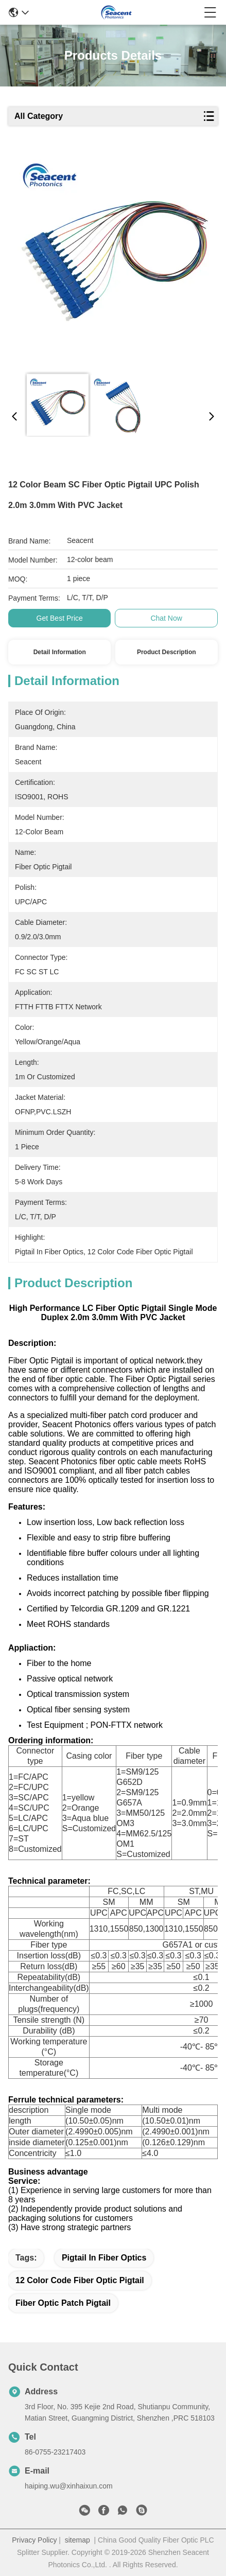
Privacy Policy (34, 2540)
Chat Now (166, 618)
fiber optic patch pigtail (63, 2303)
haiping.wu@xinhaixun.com (69, 2486)
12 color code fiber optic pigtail (79, 2280)
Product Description (166, 652)
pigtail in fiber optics (104, 2257)
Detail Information (59, 652)
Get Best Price (60, 618)
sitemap (77, 2540)
